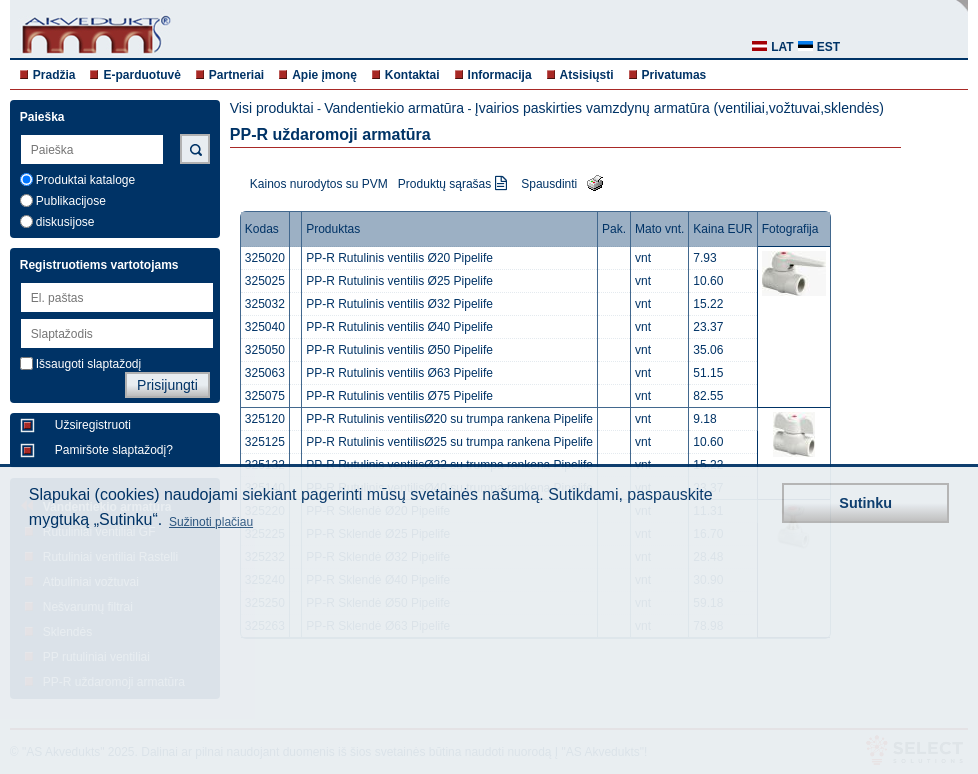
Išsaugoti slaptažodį (88, 364)
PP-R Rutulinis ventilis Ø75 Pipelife (399, 396)
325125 (265, 442)
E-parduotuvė (141, 75)
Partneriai (236, 75)
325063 (265, 373)
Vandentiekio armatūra (394, 108)
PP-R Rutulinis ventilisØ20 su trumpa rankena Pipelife (449, 419)
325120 (265, 419)
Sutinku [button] (865, 503)
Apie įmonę (324, 75)
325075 (265, 396)
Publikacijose (71, 201)
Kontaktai (412, 75)
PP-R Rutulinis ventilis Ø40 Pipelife (399, 327)
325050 (265, 350)
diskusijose (65, 222)
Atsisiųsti (587, 75)
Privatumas (674, 75)
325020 (265, 258)
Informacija (500, 75)
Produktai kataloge (85, 180)
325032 (265, 304)
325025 (265, 281)
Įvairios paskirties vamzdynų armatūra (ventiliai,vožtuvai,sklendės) (679, 108)
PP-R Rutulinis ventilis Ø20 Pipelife (399, 258)
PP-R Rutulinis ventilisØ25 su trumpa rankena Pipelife (449, 442)
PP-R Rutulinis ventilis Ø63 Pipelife (399, 373)
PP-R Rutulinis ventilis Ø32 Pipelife (399, 304)
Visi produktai (272, 108)
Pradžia (54, 75)
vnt (643, 258)
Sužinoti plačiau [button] (211, 522)
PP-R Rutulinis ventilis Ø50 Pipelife (399, 350)
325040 (265, 327)
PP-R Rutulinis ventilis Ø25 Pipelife (399, 281)
